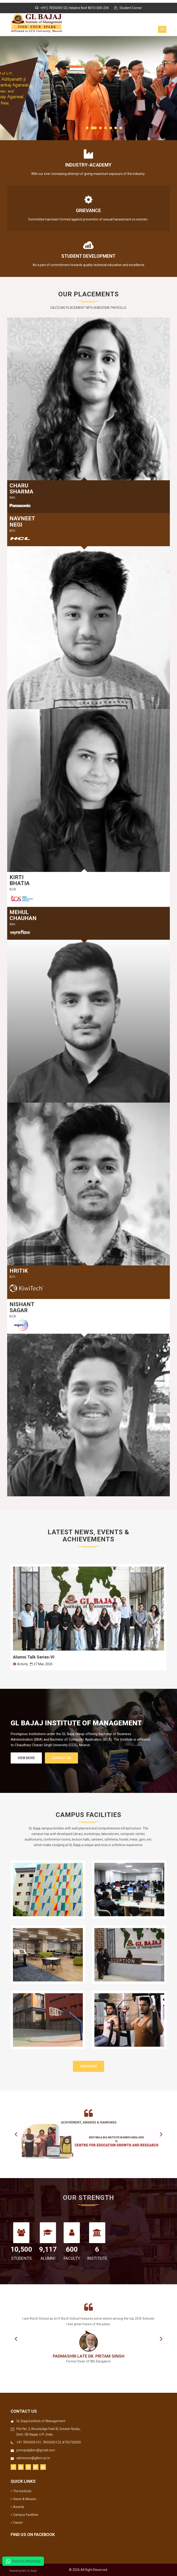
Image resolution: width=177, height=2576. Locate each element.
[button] (162, 29)
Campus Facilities (24, 2515)
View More (26, 1758)
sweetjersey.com (88, 1850)
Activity (22, 1664)
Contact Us (61, 1758)
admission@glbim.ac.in (33, 2458)
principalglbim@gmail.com (35, 2450)
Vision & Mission (23, 2499)
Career (17, 2522)
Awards (17, 2507)
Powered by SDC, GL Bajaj (23, 2571)
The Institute (21, 2491)
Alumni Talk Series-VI (33, 1657)
